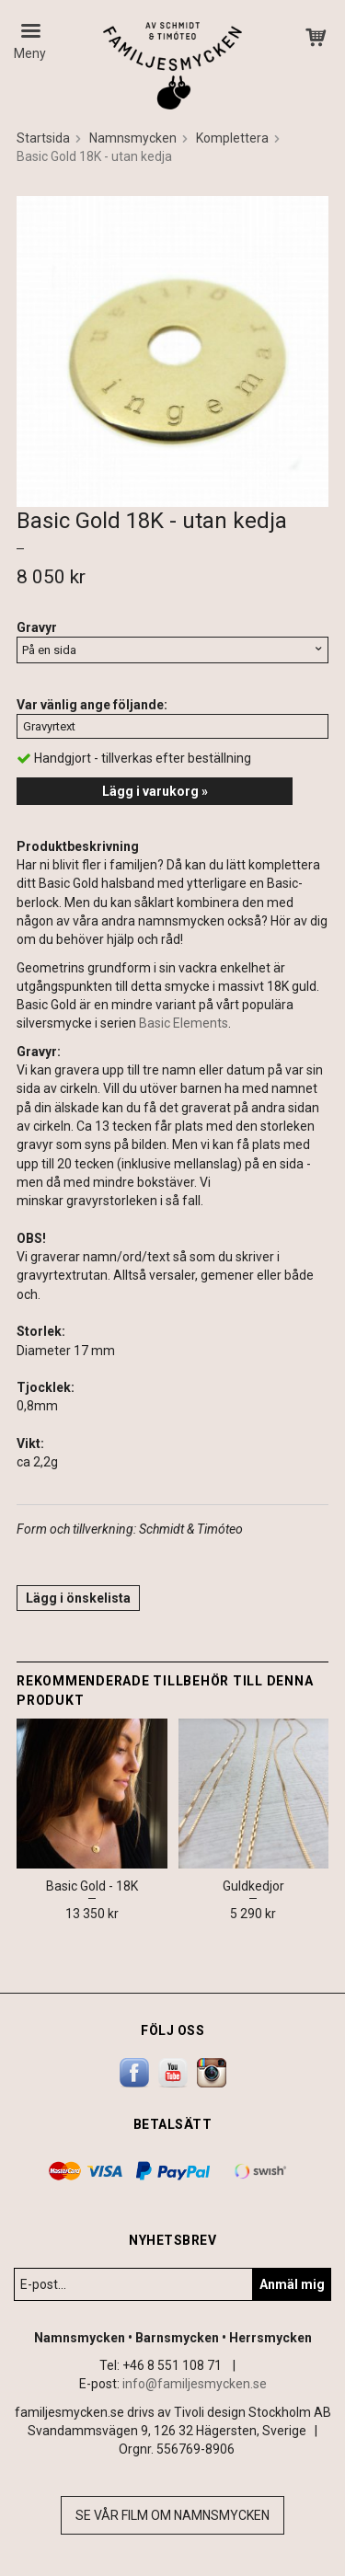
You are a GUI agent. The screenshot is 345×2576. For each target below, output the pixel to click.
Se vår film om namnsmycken (172, 2515)
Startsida (43, 138)
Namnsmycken (133, 138)
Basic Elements (183, 1023)
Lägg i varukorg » (155, 791)
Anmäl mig (292, 2284)
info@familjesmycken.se (194, 2383)
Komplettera (232, 138)
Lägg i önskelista (78, 1598)
